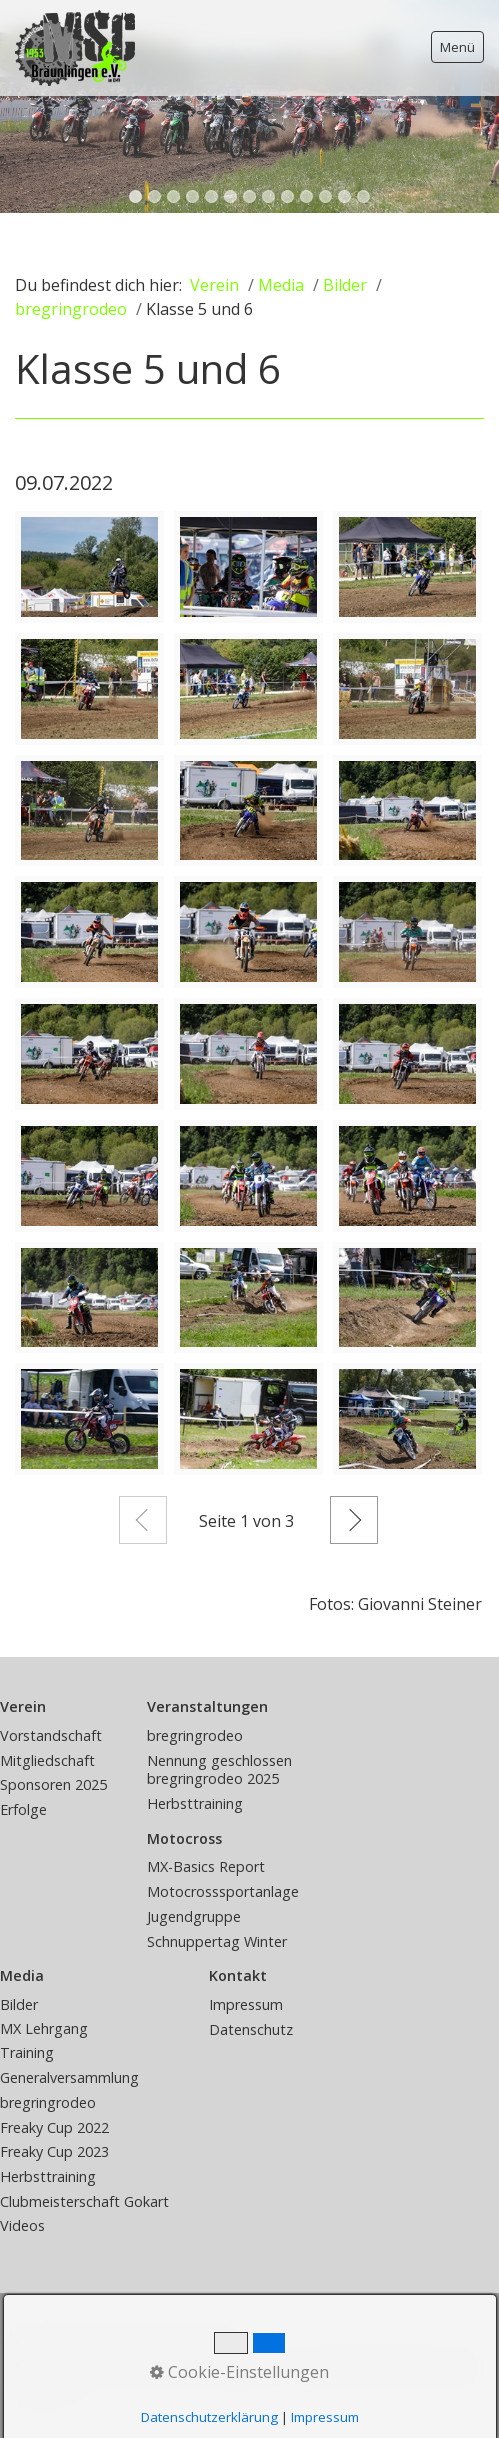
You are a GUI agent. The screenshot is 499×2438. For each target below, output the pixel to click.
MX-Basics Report (206, 1866)
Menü (457, 47)
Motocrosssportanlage (223, 1891)
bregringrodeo (195, 1735)
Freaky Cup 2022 (54, 2127)
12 (344, 196)
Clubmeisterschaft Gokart (84, 2201)
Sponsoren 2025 (53, 1784)
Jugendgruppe (194, 1916)
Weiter (354, 1520)
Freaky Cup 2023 (54, 2151)
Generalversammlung (69, 2077)
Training (27, 2052)
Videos (22, 2225)
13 (363, 196)
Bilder (19, 2004)
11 (325, 196)
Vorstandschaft (51, 1735)
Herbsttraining (195, 1803)
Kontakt (120, 2343)
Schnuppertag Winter (217, 1941)
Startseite (47, 2343)
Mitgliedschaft (47, 1760)
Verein (214, 285)
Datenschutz (251, 2029)
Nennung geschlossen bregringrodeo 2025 (219, 1770)
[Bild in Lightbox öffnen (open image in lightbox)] (89, 567)
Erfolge (23, 1809)
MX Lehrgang (44, 2028)
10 (306, 196)
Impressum (246, 2004)
